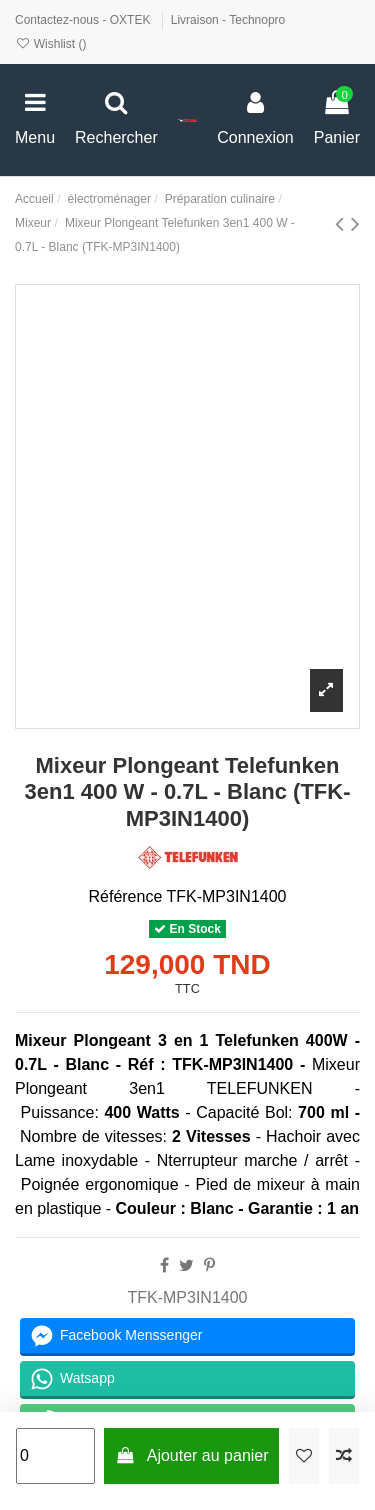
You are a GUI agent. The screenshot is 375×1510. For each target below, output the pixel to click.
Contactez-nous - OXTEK (84, 20)
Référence (125, 896)
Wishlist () (50, 44)
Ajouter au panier (192, 1455)
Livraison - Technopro (228, 20)
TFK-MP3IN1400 (187, 1297)
